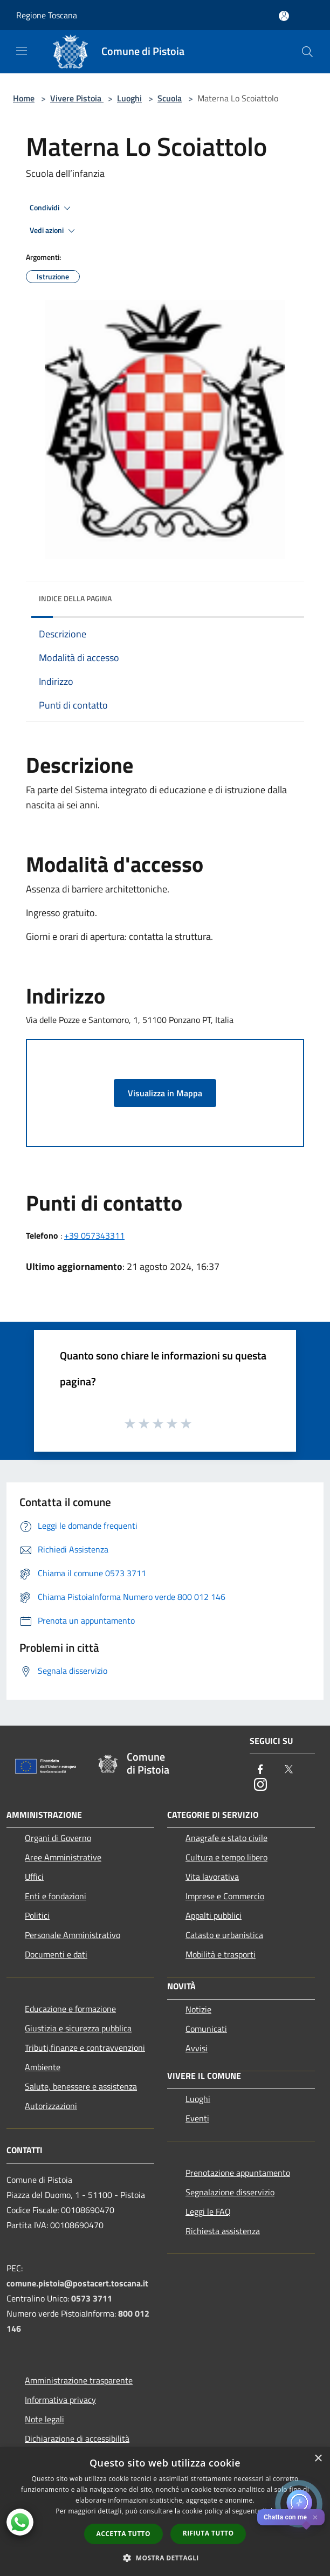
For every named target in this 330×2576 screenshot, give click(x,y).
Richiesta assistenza (222, 2230)
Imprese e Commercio (224, 1896)
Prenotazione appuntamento (237, 2172)
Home (24, 98)
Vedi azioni (54, 230)
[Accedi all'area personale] (284, 16)
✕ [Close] (315, 2517)
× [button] (318, 2459)
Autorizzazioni (51, 2105)
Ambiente (42, 2066)
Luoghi (129, 98)
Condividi (52, 208)
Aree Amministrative (63, 1857)
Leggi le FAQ (208, 2211)
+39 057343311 (94, 1235)
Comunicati (206, 2028)
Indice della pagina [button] (75, 598)
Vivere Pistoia (77, 98)
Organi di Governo (58, 1837)
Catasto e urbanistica (224, 1934)
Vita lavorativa (212, 1876)
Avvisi (196, 2048)
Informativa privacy (60, 2399)
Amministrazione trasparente (79, 2380)
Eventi (197, 2118)
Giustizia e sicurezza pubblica (78, 2028)
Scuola (169, 98)
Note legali (44, 2419)
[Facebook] (260, 1770)
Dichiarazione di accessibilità (77, 2438)
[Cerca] (307, 51)
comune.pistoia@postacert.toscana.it (77, 2283)
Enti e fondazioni (55, 1896)
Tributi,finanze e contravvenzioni (85, 2047)
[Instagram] (260, 1785)
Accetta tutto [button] (123, 2533)
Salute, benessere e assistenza (81, 2086)
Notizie (198, 2009)
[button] (165, 2557)
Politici (37, 1915)
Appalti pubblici (213, 1915)
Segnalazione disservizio (229, 2192)
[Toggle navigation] (21, 50)
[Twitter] (288, 1770)
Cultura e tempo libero (226, 1857)
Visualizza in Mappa (165, 1093)
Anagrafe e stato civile (226, 1837)
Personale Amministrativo (72, 1934)
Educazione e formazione (70, 2008)
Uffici (34, 1876)
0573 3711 (91, 2298)
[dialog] (165, 2511)
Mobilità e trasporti (220, 1954)
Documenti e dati (56, 1954)
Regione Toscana (46, 15)
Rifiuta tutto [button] (208, 2533)
